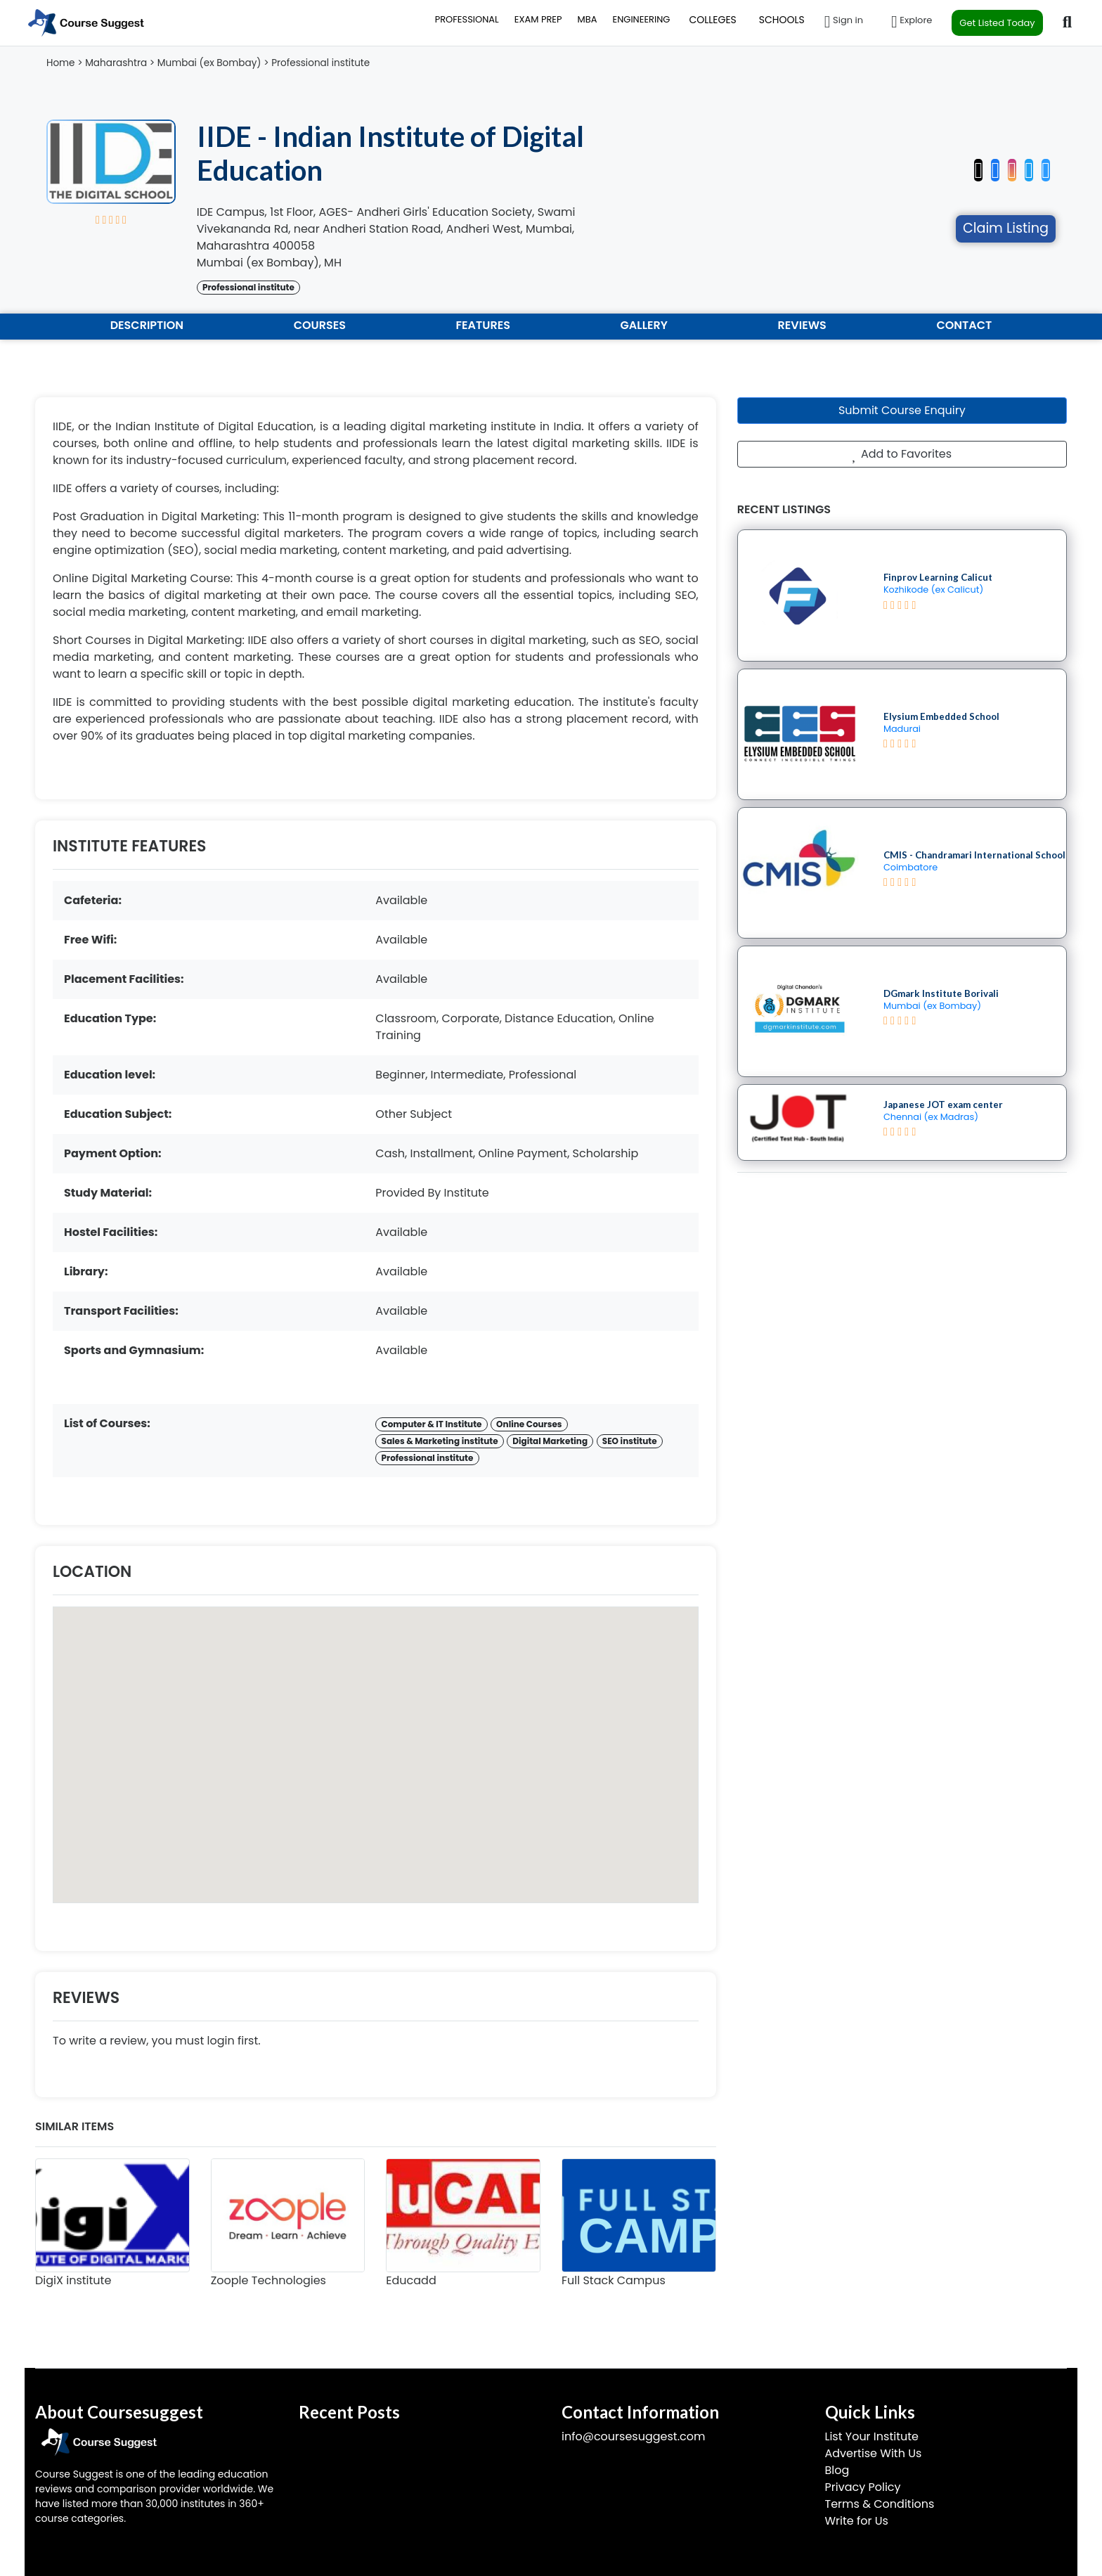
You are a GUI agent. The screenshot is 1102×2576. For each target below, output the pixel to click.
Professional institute (320, 63)
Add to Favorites (902, 454)
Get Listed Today (997, 23)
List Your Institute (872, 2436)
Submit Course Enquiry (902, 410)
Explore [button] (911, 21)
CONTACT (964, 325)
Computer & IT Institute (432, 1424)
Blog (837, 2470)
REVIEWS (802, 325)
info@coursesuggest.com (633, 2436)
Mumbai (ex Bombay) (209, 63)
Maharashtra (116, 63)
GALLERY (644, 325)
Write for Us (856, 2521)
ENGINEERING (641, 19)
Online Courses (529, 1424)
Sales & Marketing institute (440, 1441)
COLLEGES (712, 20)
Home (60, 63)
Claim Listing (1006, 228)
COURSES (320, 325)
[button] (1046, 167)
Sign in (843, 21)
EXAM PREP (538, 19)
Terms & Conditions (880, 2504)
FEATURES (483, 325)
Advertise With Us (873, 2453)
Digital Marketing (550, 1441)
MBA (587, 19)
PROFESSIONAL (467, 19)
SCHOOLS (782, 20)
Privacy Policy (863, 2487)
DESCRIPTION (146, 325)
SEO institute (629, 1441)
